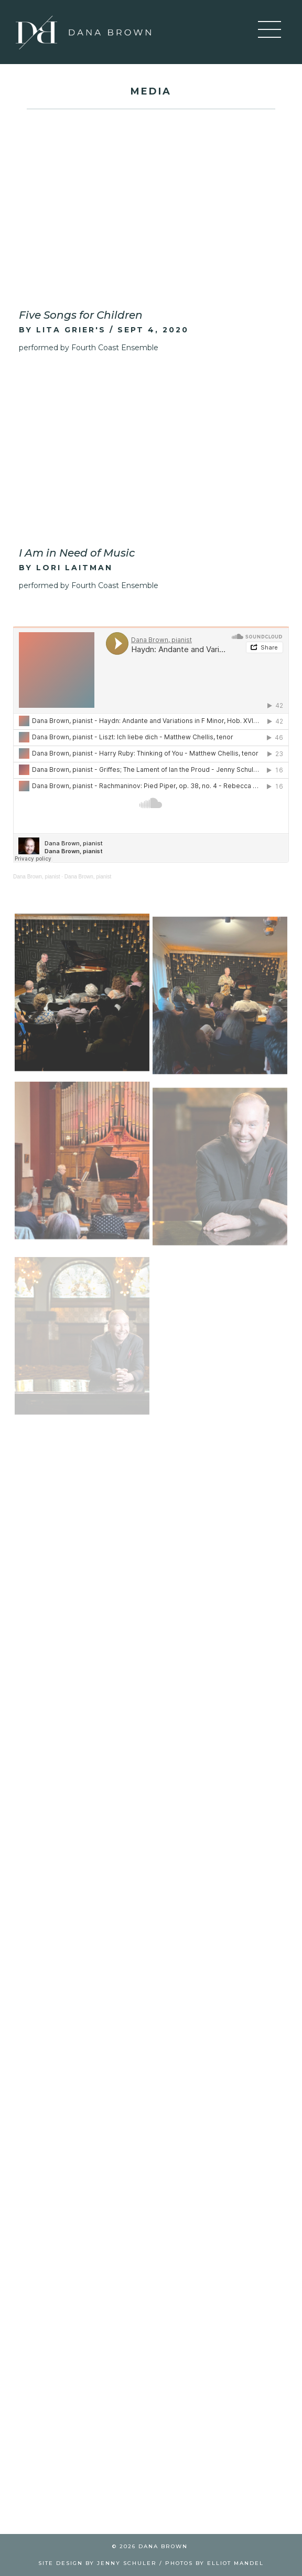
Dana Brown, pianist (36, 876)
